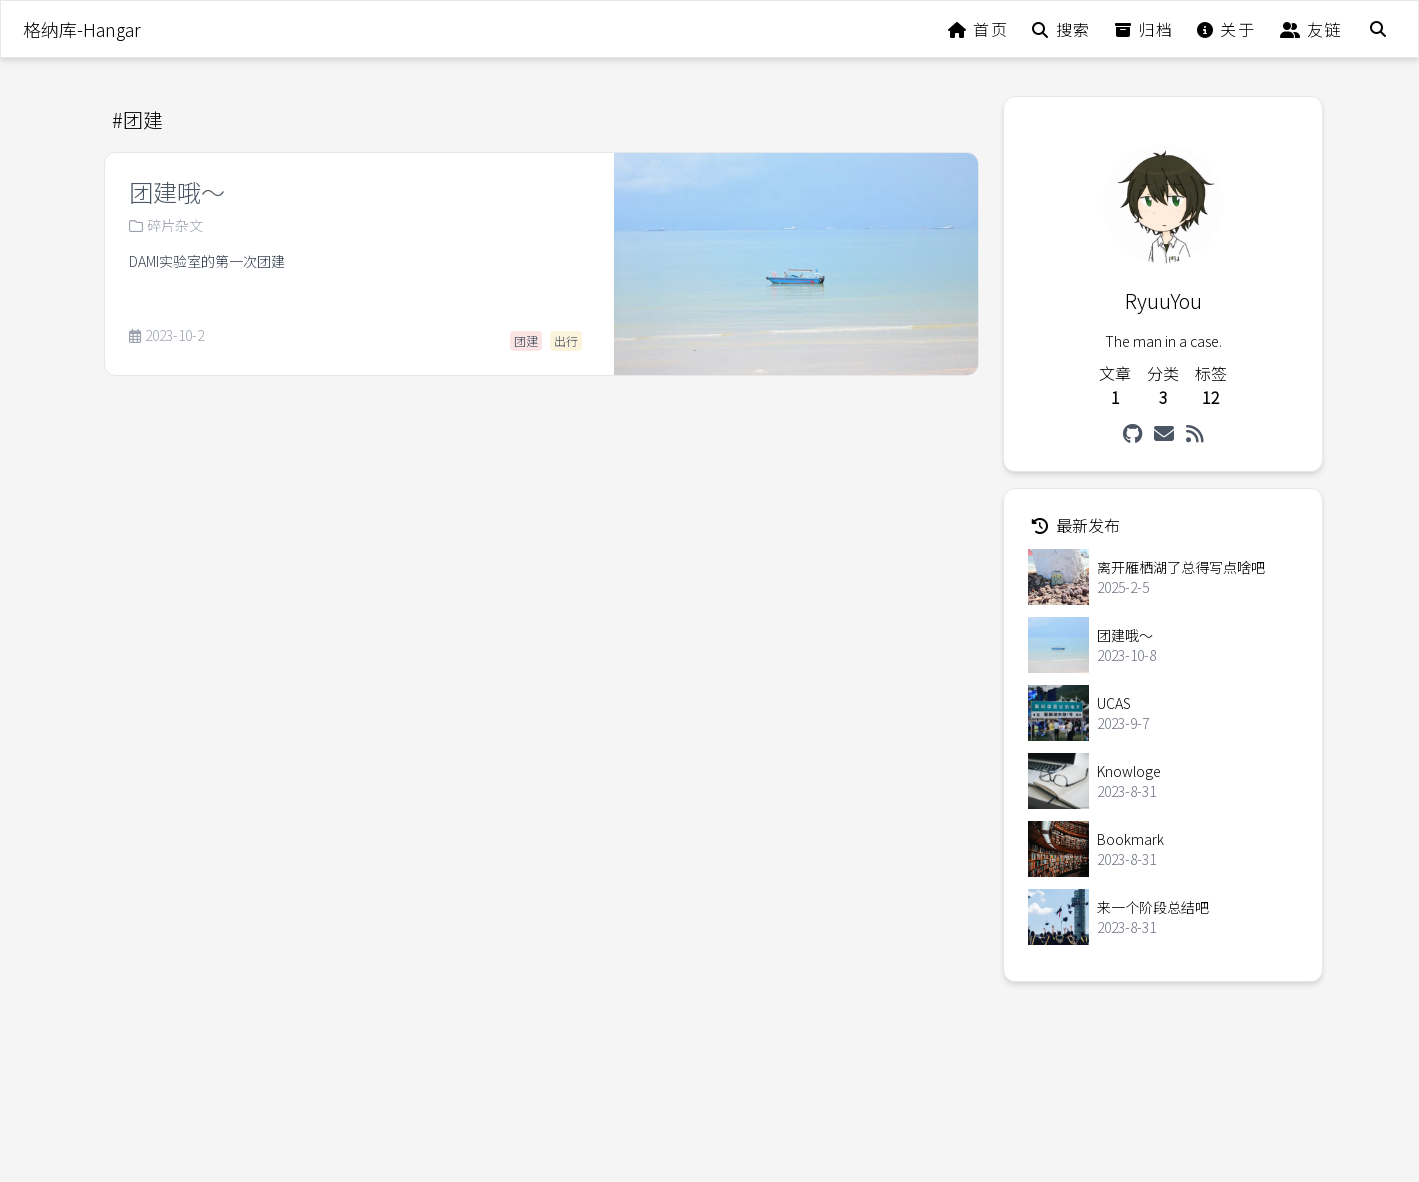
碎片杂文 (166, 225)
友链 (1311, 29)
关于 (1226, 29)
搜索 (1061, 29)
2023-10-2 (166, 336)
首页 (978, 29)
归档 (1144, 29)
